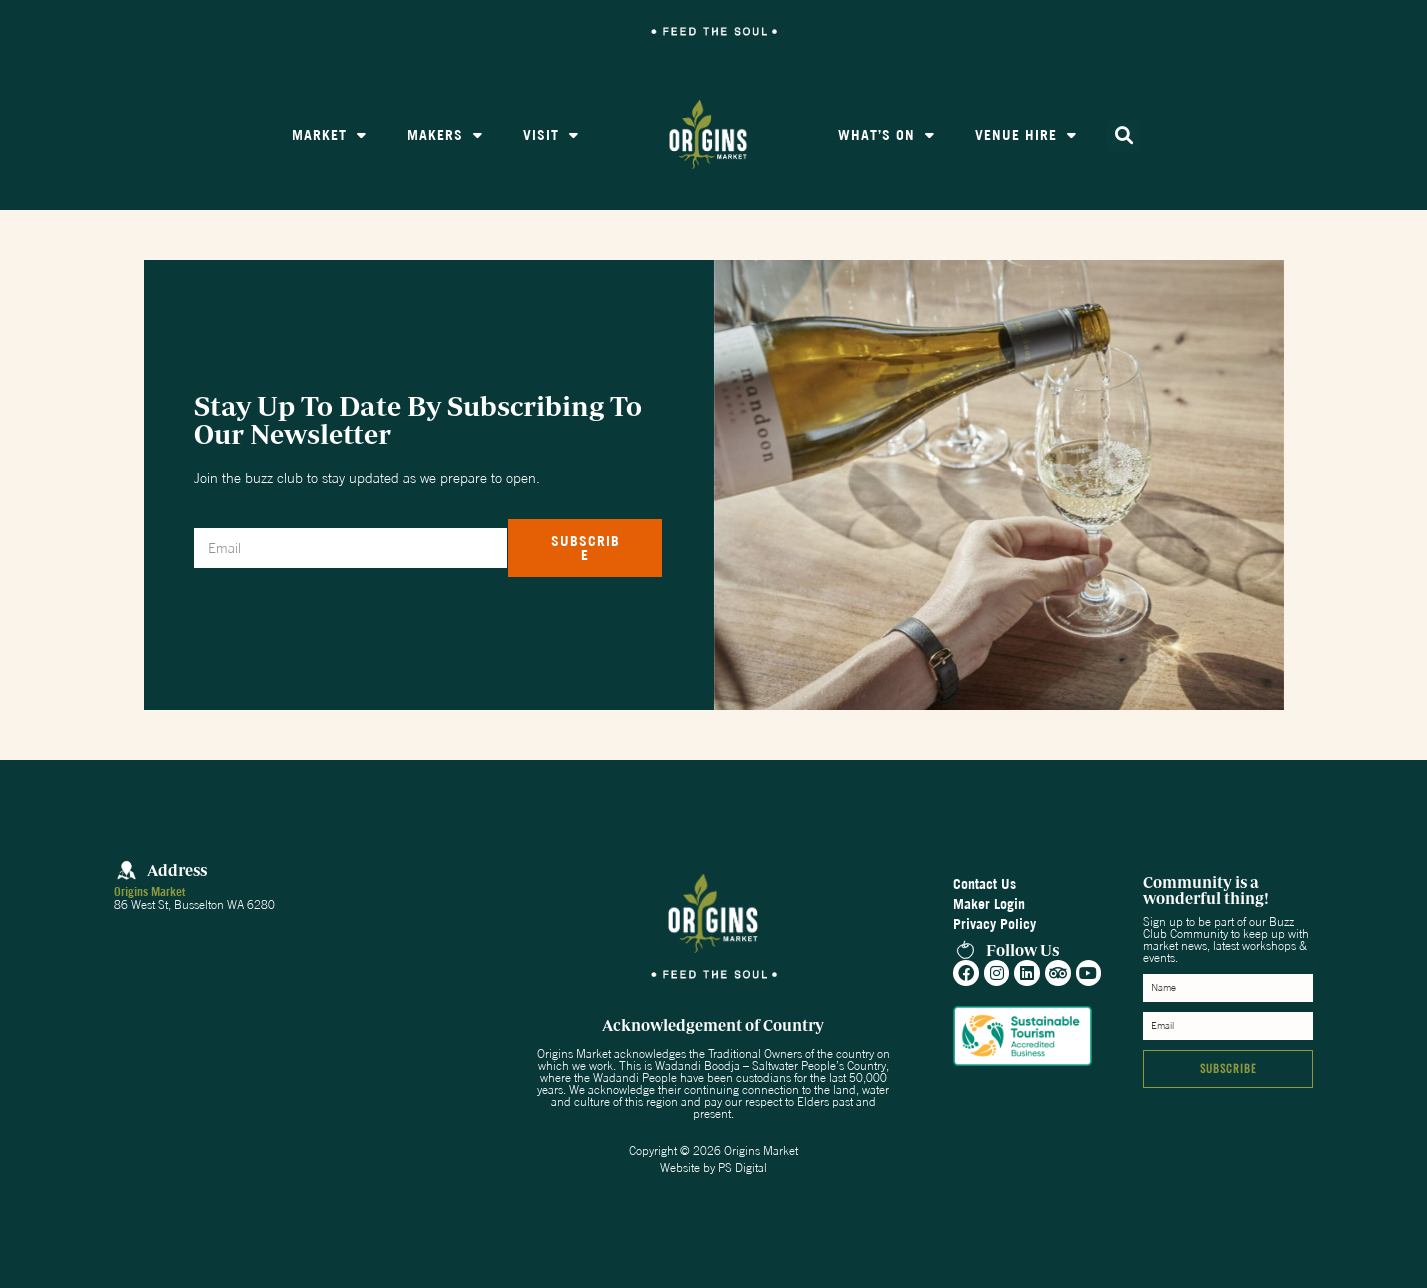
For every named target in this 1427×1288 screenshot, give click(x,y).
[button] (1123, 135)
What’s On (886, 135)
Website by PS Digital (713, 1167)
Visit (551, 135)
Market (329, 135)
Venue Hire (1026, 135)
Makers (445, 135)
